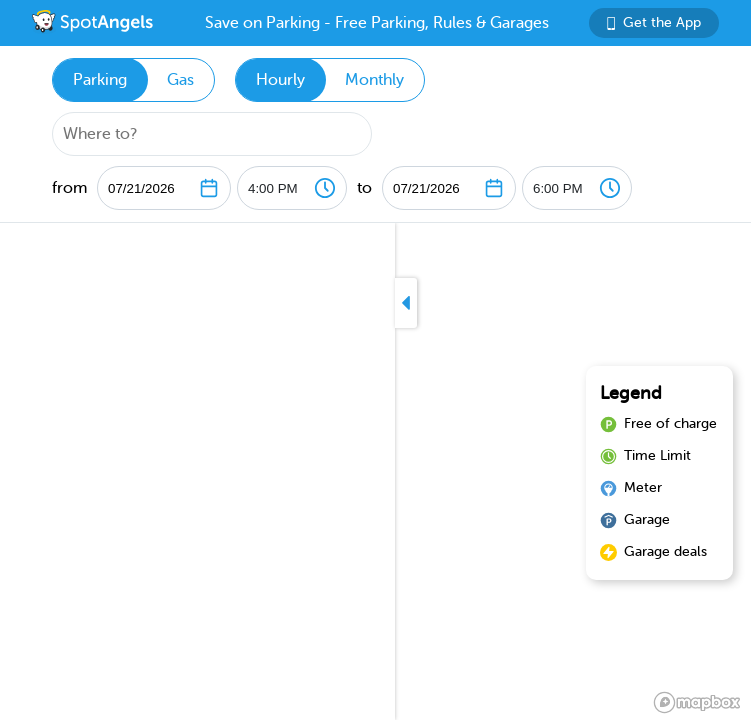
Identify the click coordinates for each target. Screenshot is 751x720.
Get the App (654, 22)
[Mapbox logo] (697, 702)
